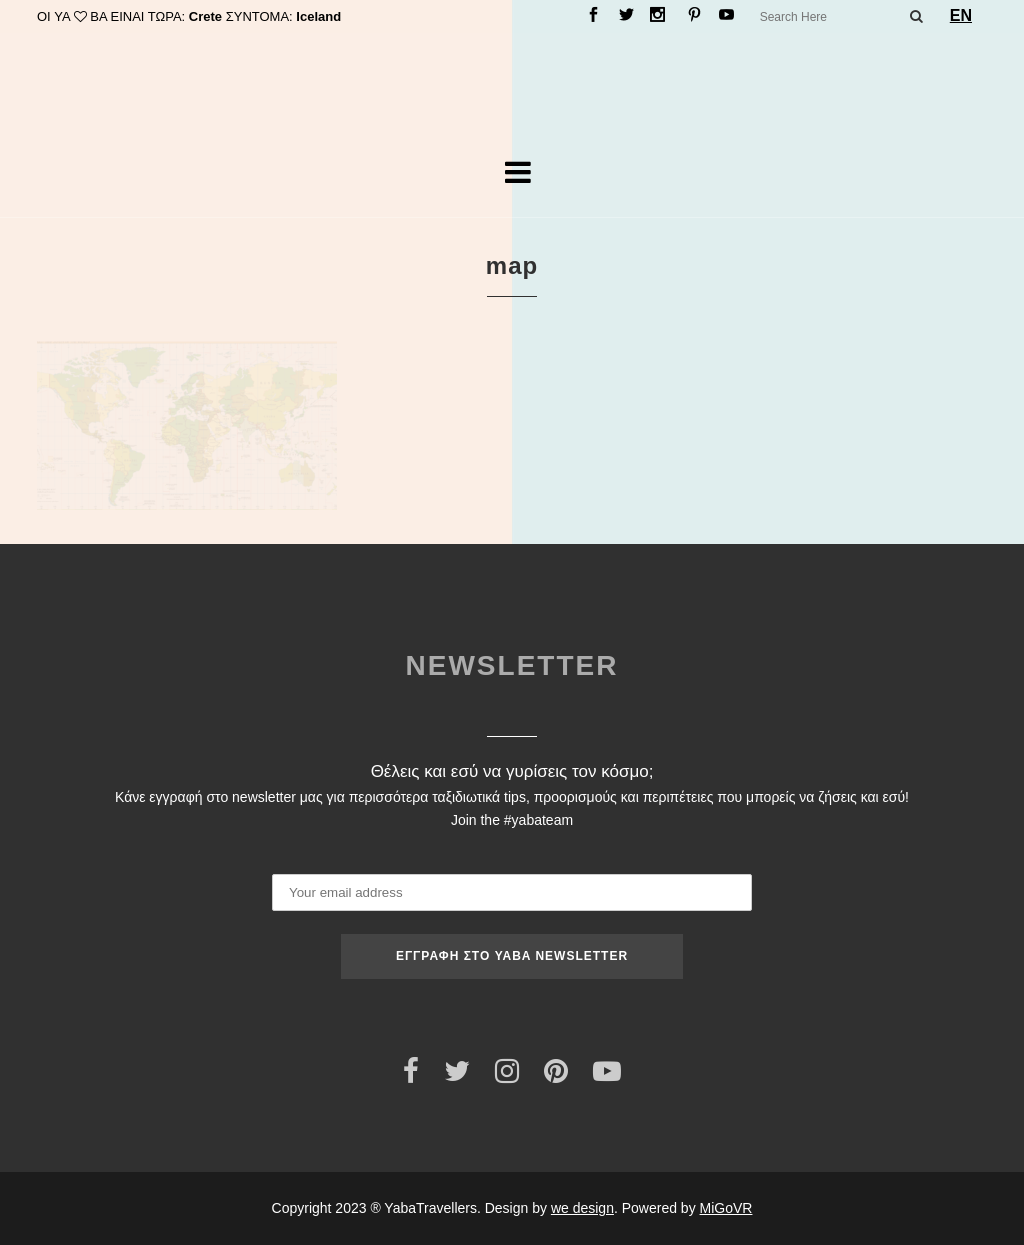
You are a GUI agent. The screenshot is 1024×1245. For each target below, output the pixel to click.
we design (582, 1208)
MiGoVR (726, 1208)
